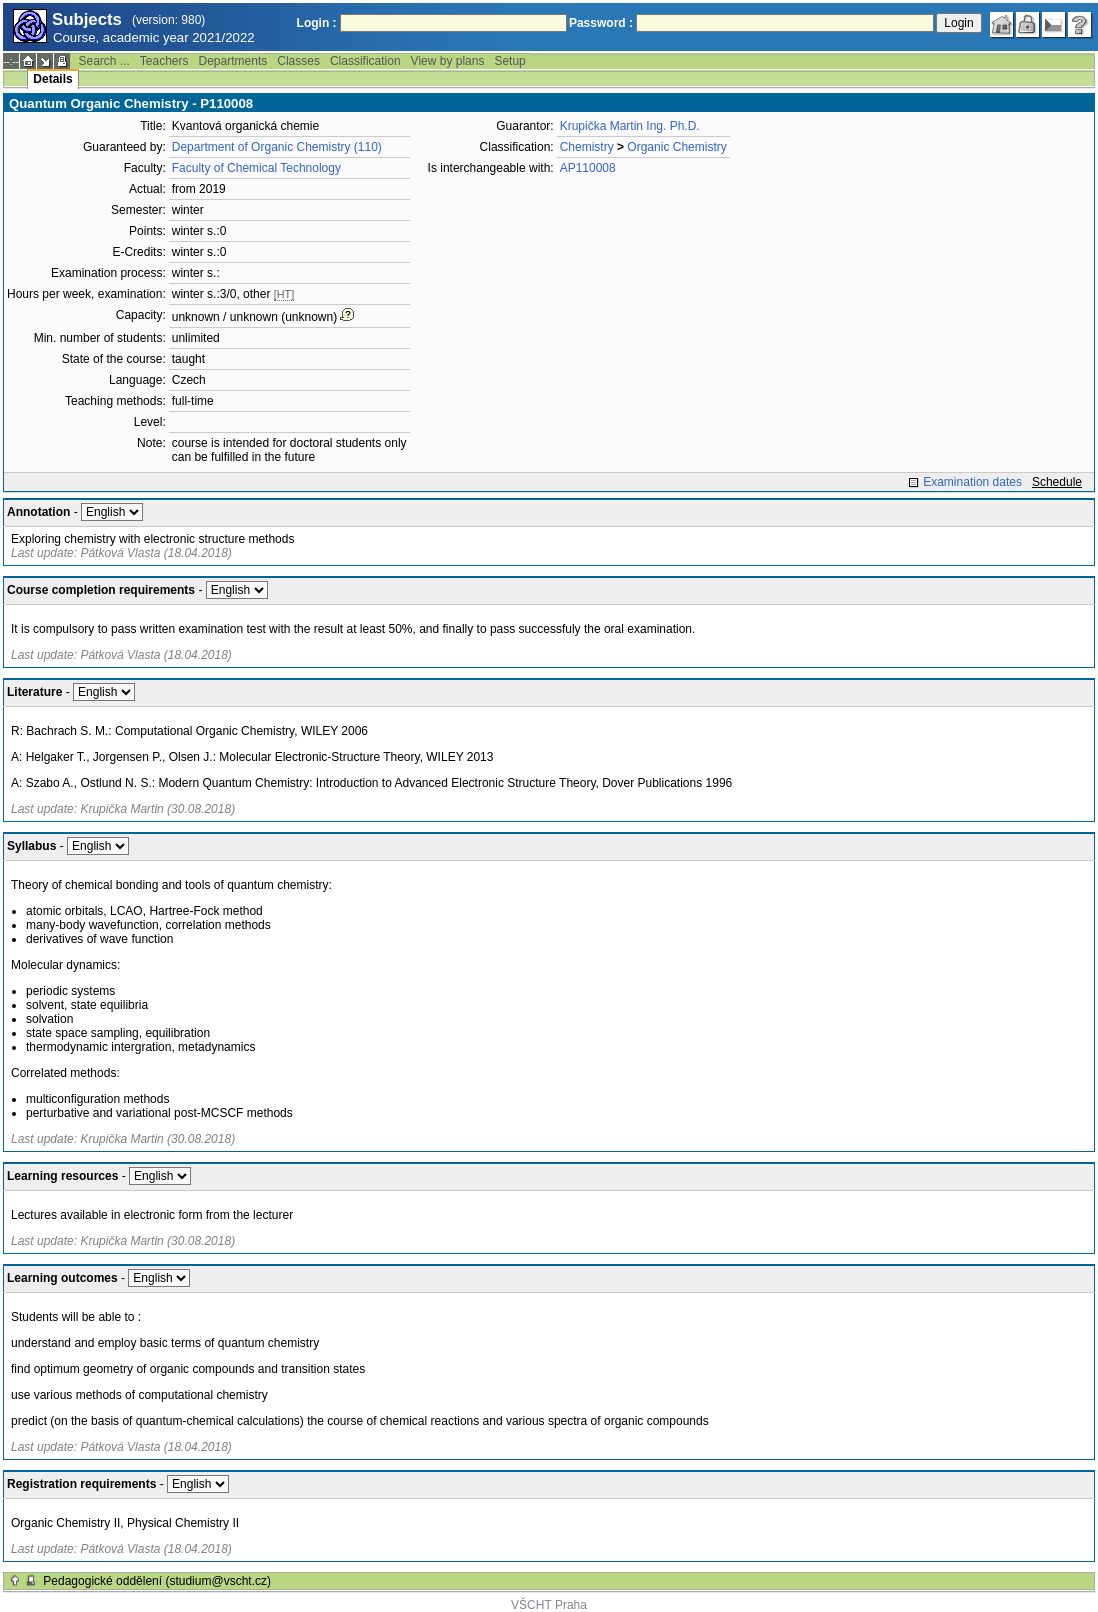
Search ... (103, 61)
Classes (298, 61)
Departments (233, 61)
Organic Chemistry (676, 147)
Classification (365, 61)
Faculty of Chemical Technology (256, 168)
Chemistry (587, 147)
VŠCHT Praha (549, 1605)
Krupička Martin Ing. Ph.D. (630, 126)
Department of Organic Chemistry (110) (277, 147)
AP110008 (588, 168)
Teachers (164, 61)
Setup (509, 61)
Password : (601, 23)
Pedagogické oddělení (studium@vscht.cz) (157, 1581)
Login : (317, 23)
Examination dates (972, 482)
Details (52, 79)
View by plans (448, 61)
